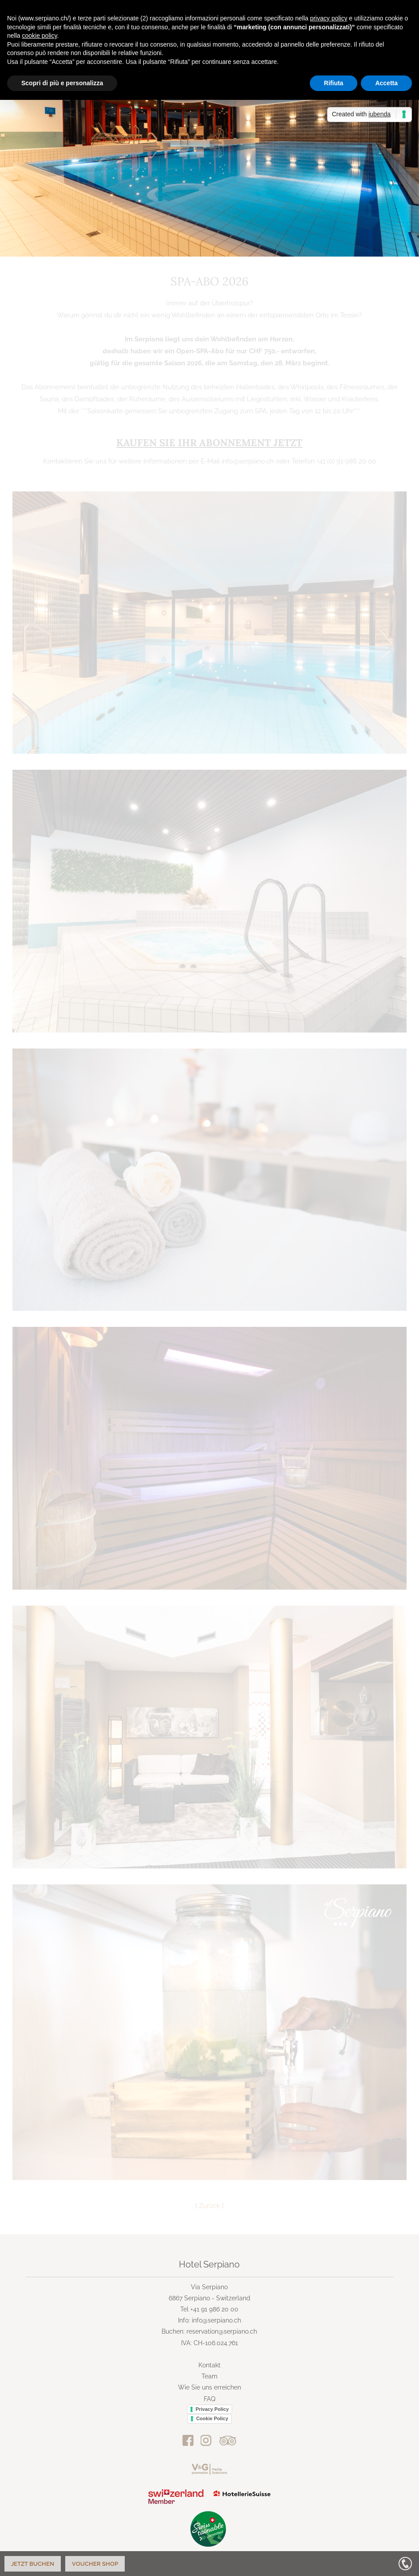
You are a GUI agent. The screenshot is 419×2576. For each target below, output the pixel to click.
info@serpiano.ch (216, 2320)
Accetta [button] (386, 83)
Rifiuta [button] (334, 83)
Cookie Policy (212, 2418)
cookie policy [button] (39, 35)
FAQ (209, 2398)
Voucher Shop (95, 2563)
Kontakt (209, 2365)
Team (209, 2376)
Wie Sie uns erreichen (209, 2387)
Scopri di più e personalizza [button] (62, 83)
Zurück (209, 2206)
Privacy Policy (212, 2409)
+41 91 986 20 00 (214, 2309)
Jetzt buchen (32, 2563)
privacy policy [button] (328, 18)
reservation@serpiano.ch (221, 2331)
